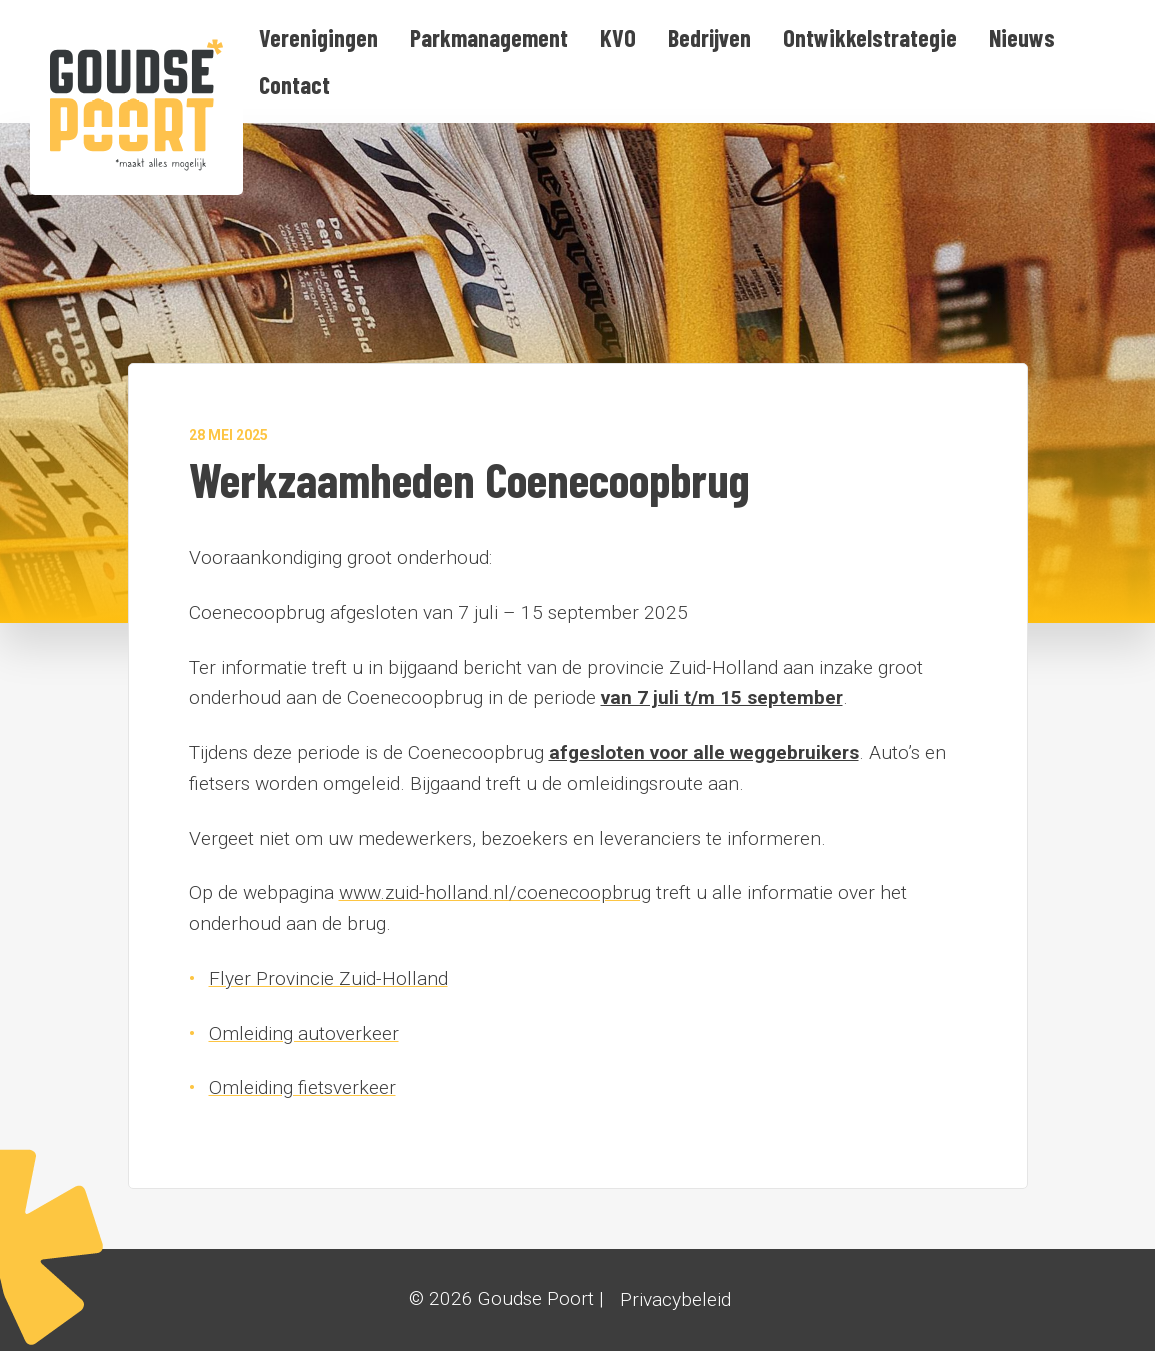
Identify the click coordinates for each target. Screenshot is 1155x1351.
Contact (294, 84)
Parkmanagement (489, 37)
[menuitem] (318, 38)
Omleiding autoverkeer (304, 1033)
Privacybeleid (675, 1299)
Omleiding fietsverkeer (302, 1087)
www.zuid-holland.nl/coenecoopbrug (495, 892)
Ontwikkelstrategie (870, 37)
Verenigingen (318, 37)
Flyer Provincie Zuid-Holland (328, 978)
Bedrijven (709, 37)
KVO (618, 37)
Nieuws (1022, 37)
